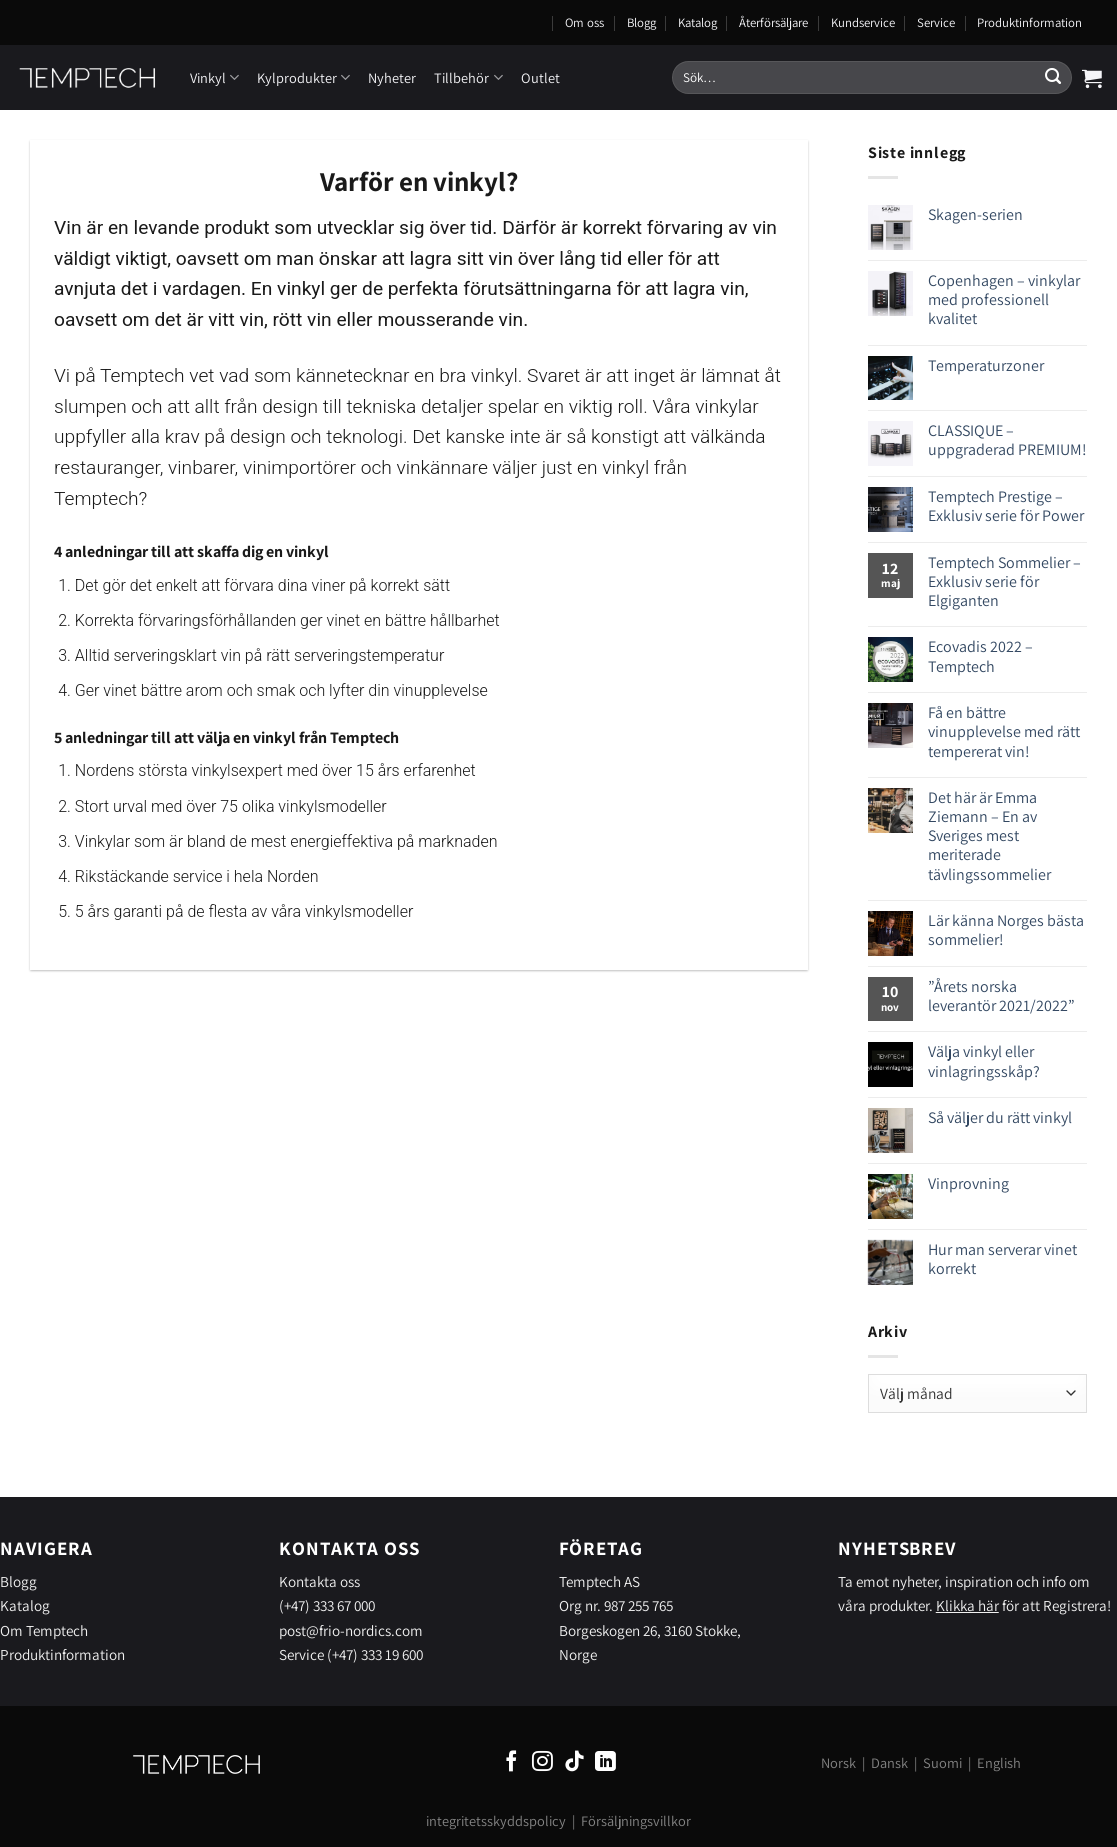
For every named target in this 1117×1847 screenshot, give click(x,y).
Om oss (584, 22)
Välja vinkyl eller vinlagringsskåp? (984, 1061)
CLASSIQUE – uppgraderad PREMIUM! (1007, 440)
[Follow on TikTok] (574, 1762)
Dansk (889, 1762)
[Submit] (1053, 78)
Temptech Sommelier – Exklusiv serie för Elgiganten (1004, 582)
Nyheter (392, 77)
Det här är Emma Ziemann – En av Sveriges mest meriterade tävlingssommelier (989, 836)
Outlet (540, 77)
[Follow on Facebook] (511, 1762)
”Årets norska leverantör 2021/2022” (1001, 996)
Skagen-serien (975, 214)
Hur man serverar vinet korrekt (1002, 1259)
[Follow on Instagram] (542, 1762)
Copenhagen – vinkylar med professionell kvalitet (1004, 300)
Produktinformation (1029, 22)
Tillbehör (468, 77)
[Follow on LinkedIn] (605, 1762)
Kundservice (863, 22)
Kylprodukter (303, 77)
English (999, 1762)
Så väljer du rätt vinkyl (1000, 1117)
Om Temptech (44, 1630)
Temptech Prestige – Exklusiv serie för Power (1006, 506)
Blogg (641, 22)
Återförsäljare (773, 22)
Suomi (942, 1762)
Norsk (838, 1762)
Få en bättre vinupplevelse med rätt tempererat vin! (1004, 732)
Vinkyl (214, 77)
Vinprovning (968, 1183)
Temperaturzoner (986, 365)
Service (936, 22)
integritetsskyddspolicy (496, 1820)
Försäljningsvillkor (636, 1820)
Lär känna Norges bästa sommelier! (1006, 930)
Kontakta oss (319, 1581)
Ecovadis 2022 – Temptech (980, 656)
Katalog (697, 22)
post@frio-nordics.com (351, 1630)
